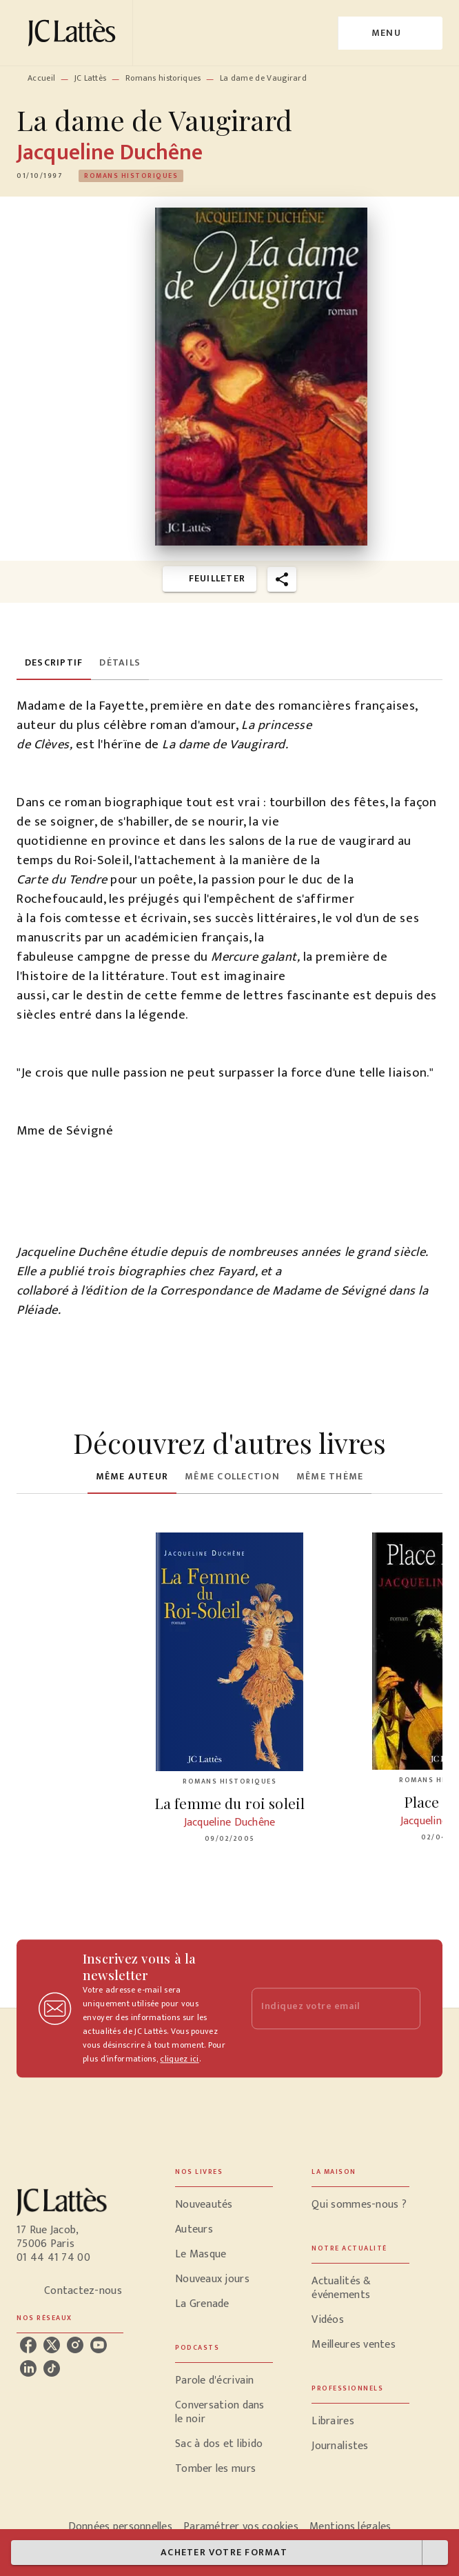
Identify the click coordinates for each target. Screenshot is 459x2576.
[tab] (54, 663)
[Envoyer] (403, 2008)
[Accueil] (74, 33)
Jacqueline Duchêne (110, 152)
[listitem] (28, 2345)
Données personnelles (120, 2526)
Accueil (41, 78)
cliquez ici (179, 2059)
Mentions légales (350, 2526)
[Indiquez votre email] (319, 2008)
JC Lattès (90, 78)
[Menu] (390, 33)
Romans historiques (163, 78)
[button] (131, 176)
